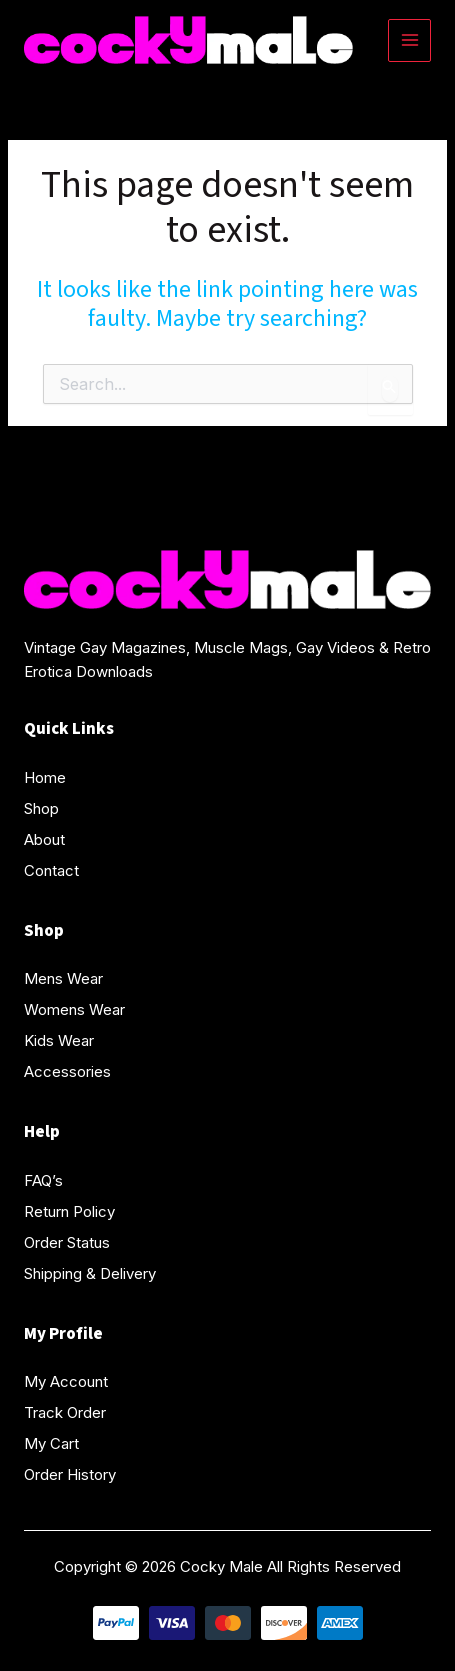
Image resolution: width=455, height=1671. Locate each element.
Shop (41, 808)
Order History (70, 1474)
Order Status (67, 1242)
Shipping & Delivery (90, 1273)
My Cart (51, 1443)
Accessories (67, 1071)
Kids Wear (59, 1040)
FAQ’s (43, 1180)
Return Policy (69, 1211)
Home (45, 777)
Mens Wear (63, 978)
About (44, 839)
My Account (66, 1381)
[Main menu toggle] (409, 40)
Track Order (65, 1412)
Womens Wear (74, 1009)
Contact (51, 870)
